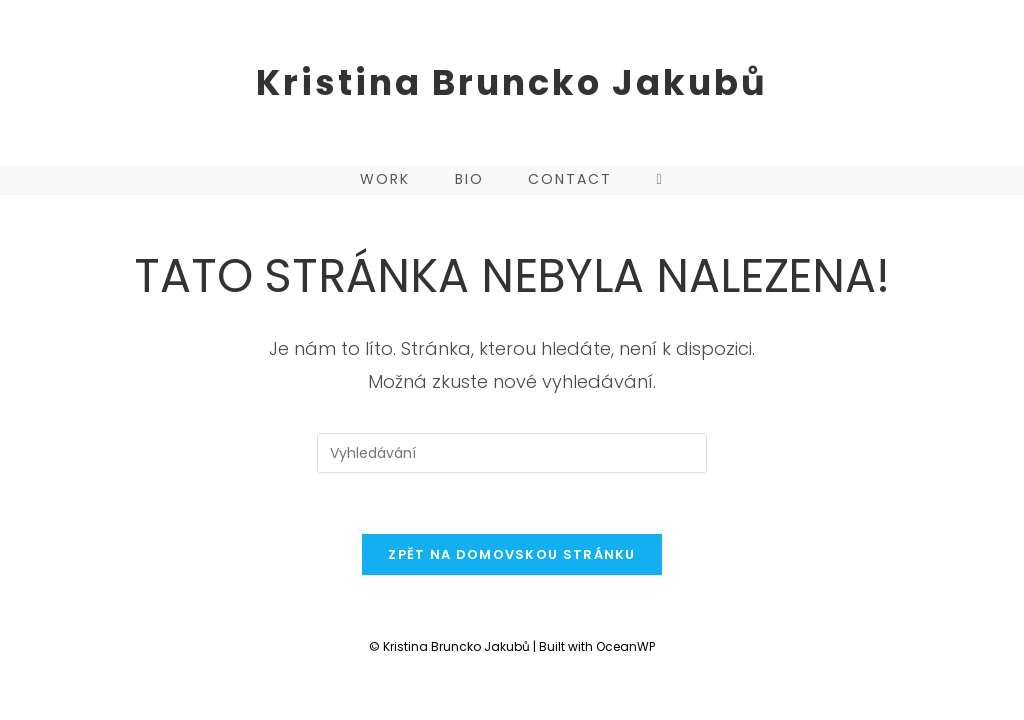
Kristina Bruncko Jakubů (512, 82)
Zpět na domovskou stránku (512, 554)
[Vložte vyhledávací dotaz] (512, 453)
